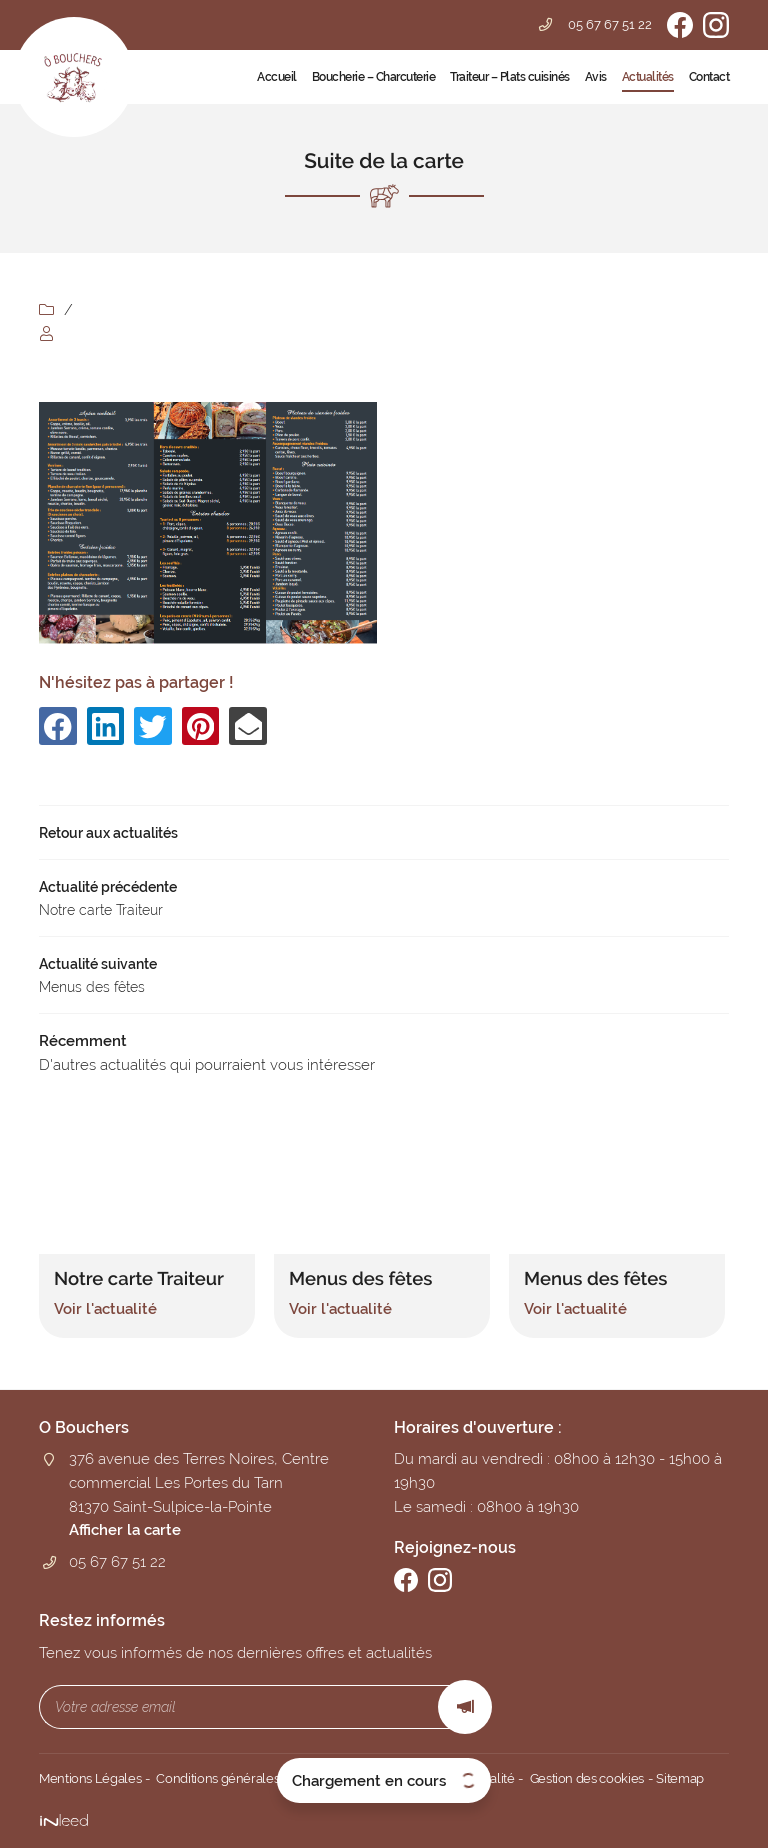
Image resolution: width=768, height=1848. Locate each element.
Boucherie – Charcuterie (374, 76)
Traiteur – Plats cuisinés (510, 76)
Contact (709, 76)
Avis (596, 76)
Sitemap (665, 1778)
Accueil (277, 76)
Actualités (648, 76)
